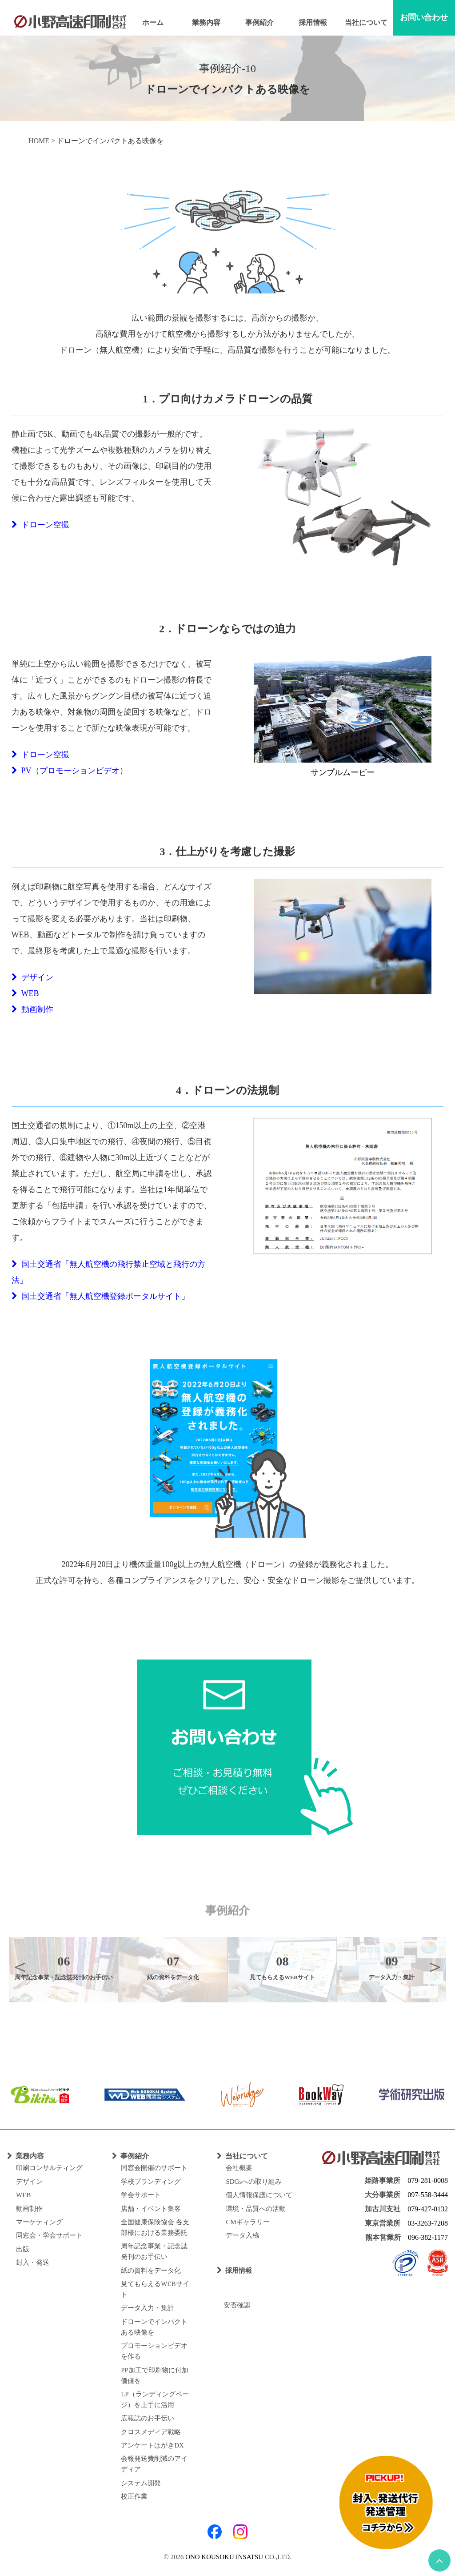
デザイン (32, 977)
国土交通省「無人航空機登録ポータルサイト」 (100, 1296)
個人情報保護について (259, 2194)
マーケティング (39, 2222)
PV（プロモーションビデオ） (70, 770)
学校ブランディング (151, 2181)
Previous (20, 1966)
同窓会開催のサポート (154, 2167)
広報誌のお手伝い (147, 2418)
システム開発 (141, 2483)
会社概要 (239, 2167)
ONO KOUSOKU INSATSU (224, 2556)
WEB (25, 993)
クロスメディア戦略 (151, 2431)
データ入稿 (242, 2235)
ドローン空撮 (40, 524)
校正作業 (134, 2496)
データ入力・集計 (147, 2307)
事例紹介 (259, 22)
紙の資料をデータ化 (151, 2270)
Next (435, 1966)
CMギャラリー (247, 2222)
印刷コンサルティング (49, 2167)
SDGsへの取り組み (254, 2181)
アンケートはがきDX (152, 2445)
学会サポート (141, 2194)
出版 (22, 2249)
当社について (366, 22)
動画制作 (32, 1009)
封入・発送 (32, 2262)
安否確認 (233, 2305)
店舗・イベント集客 (151, 2208)
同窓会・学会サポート (49, 2235)
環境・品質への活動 (256, 2208)
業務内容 (206, 22)
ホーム (153, 22)
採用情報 (313, 22)
